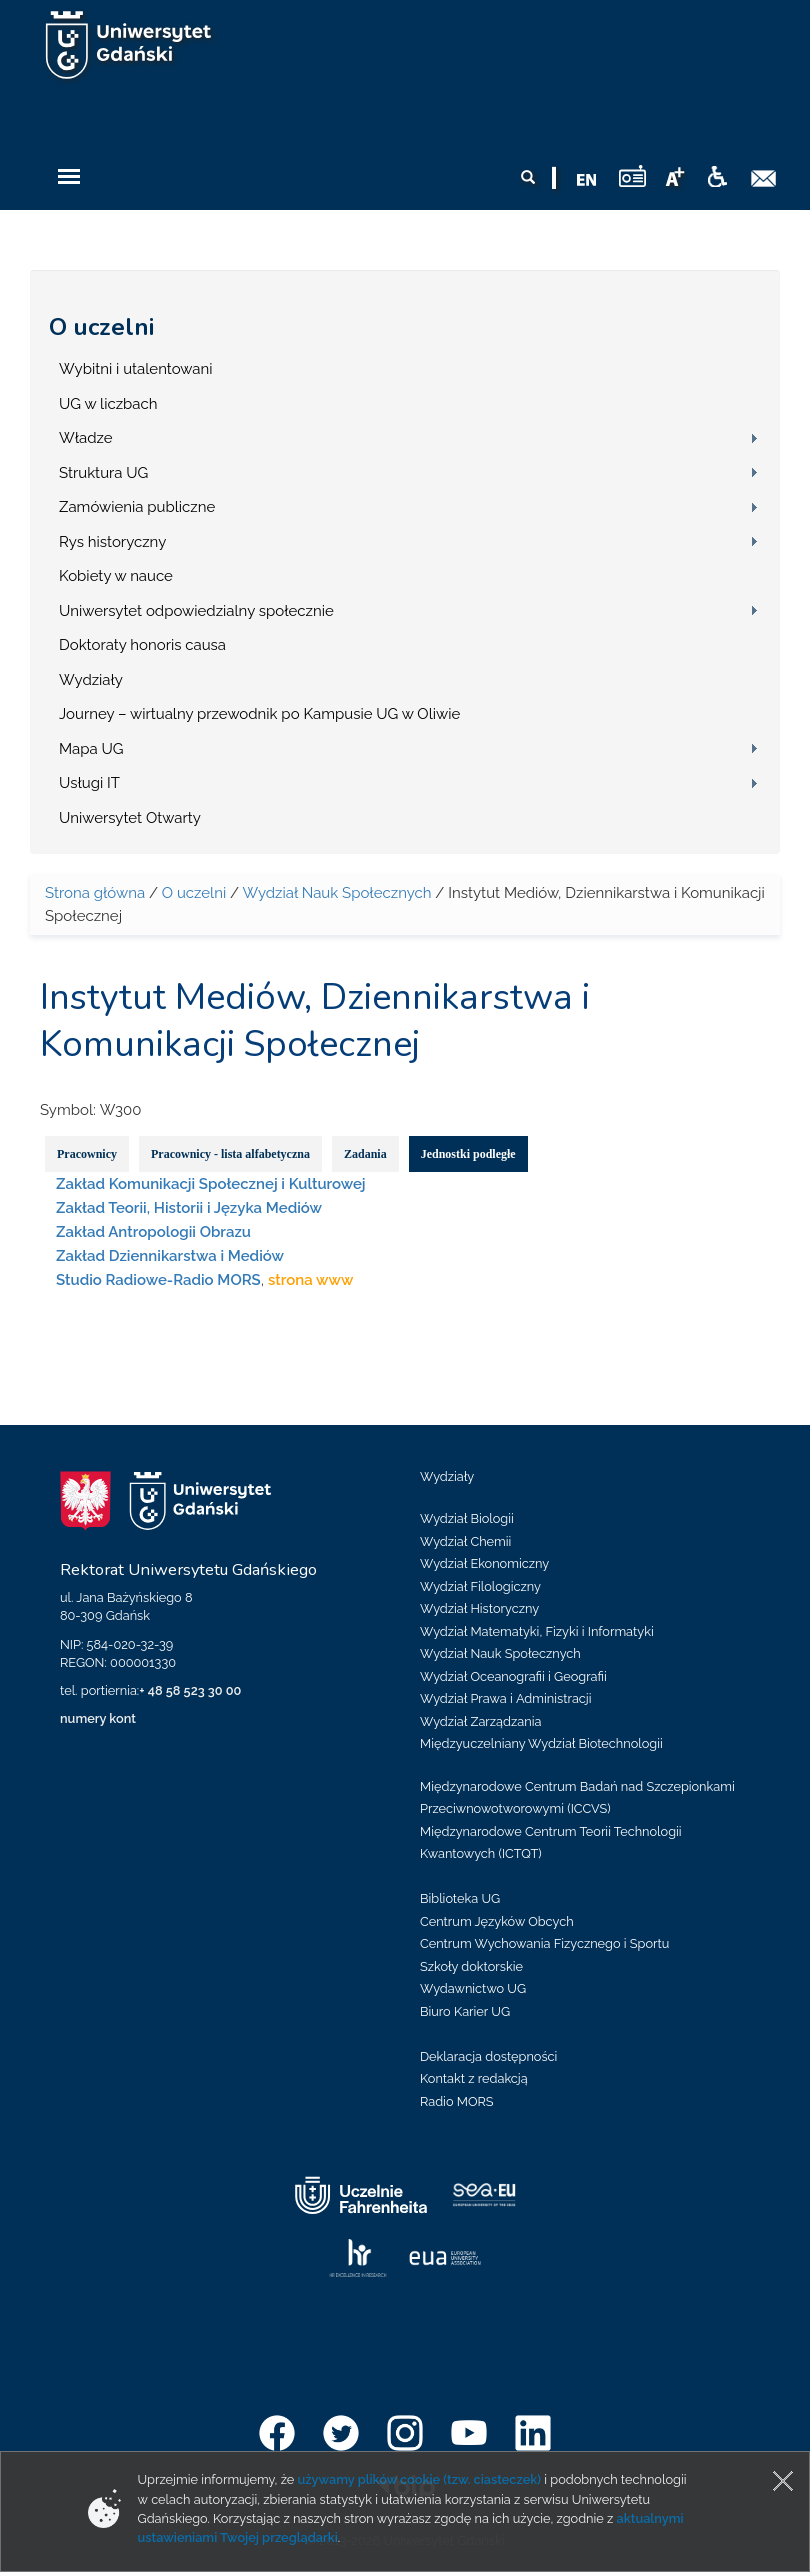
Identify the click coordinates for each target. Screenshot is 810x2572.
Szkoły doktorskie (471, 1966)
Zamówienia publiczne (137, 507)
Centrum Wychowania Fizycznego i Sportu (544, 1943)
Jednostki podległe (468, 1154)
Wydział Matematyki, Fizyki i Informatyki (537, 1631)
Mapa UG (91, 749)
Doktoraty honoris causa (142, 645)
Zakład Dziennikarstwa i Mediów (170, 1256)
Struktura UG (103, 473)
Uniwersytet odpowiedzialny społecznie (196, 611)
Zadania (365, 1154)
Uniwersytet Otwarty (130, 818)
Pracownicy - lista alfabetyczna (230, 1154)
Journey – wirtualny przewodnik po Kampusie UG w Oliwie (259, 714)
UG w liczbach (108, 404)
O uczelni (101, 327)
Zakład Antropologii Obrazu (153, 1232)
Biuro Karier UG (465, 2011)
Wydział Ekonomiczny (484, 1563)
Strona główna (95, 893)
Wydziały (91, 680)
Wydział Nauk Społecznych (336, 893)
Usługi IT (89, 783)
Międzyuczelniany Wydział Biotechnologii (541, 1743)
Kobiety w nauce (116, 576)
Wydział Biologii (467, 1518)
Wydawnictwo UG (473, 1988)
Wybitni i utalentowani (136, 369)
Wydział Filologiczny (480, 1586)
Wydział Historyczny (479, 1608)
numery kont (98, 1718)
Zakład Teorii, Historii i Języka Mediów (189, 1208)
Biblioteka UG (460, 1898)
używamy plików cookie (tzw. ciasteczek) (420, 2479)
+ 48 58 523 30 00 (190, 1690)
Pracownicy (87, 1154)
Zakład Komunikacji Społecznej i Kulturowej (211, 1184)
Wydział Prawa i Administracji (506, 1698)
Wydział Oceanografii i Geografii (513, 1676)
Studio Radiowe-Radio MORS (158, 1280)
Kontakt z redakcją (474, 2078)
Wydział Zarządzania (480, 1721)
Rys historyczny (112, 542)
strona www (310, 1280)
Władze (86, 438)
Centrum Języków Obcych (497, 1921)
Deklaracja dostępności (488, 2056)
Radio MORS (457, 2101)
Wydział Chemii (465, 1541)
